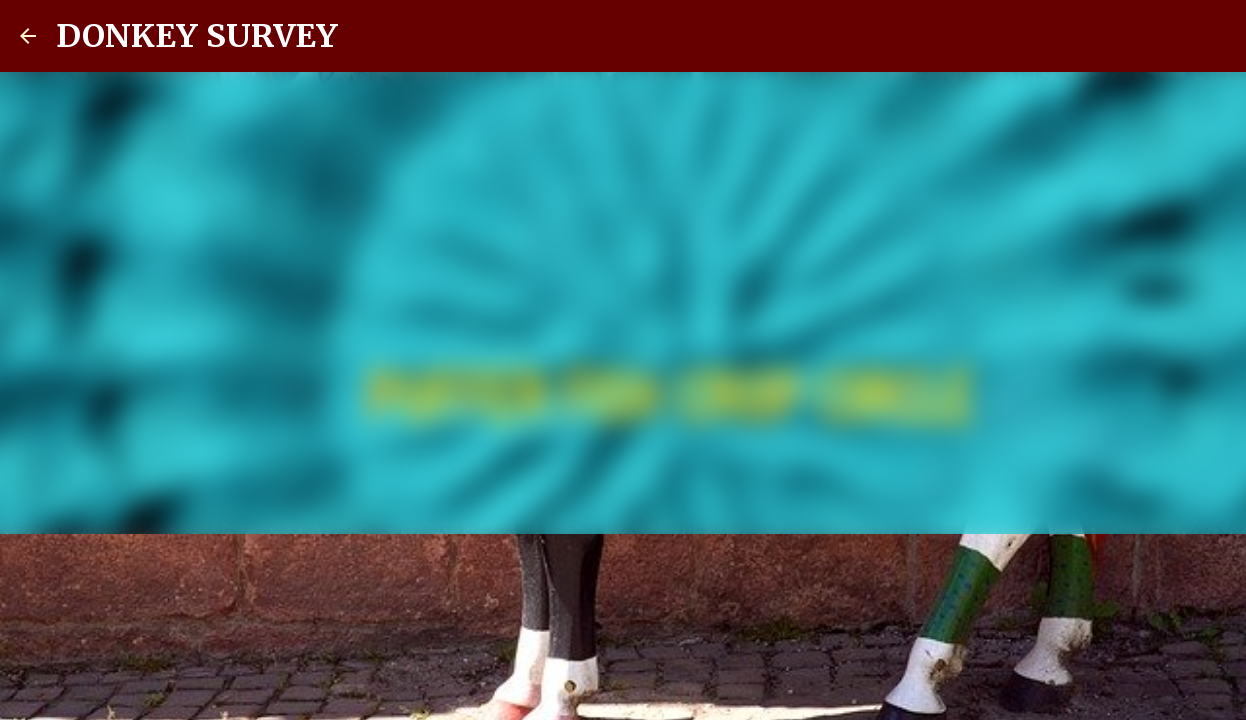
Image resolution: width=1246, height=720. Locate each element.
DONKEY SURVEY (197, 36)
